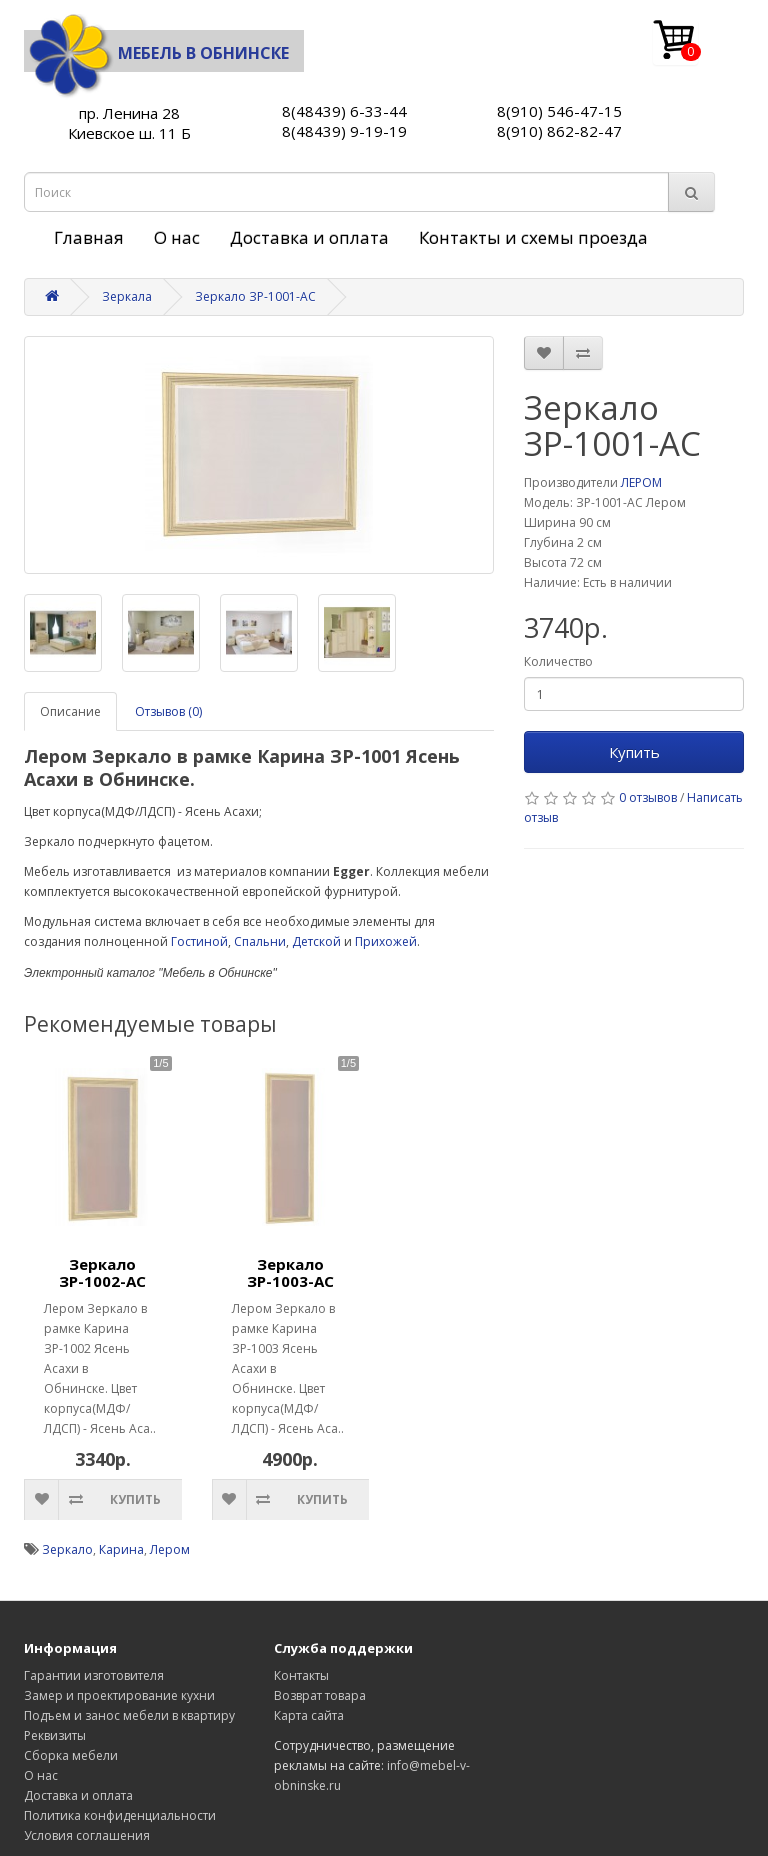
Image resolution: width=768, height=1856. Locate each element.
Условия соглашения (87, 1835)
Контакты (301, 1675)
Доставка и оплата (309, 237)
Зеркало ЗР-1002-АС (102, 1272)
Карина (121, 1549)
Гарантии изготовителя (94, 1675)
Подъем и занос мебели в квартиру (129, 1715)
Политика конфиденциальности (120, 1815)
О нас (177, 237)
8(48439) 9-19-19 (344, 131)
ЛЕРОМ (641, 482)
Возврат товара (320, 1695)
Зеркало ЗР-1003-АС (290, 1272)
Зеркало (67, 1549)
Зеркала (127, 296)
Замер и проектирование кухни (119, 1695)
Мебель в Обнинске (156, 53)
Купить (634, 752)
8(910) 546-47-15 (559, 111)
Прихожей (386, 941)
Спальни (260, 941)
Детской (316, 941)
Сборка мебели (71, 1755)
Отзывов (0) (168, 711)
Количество (558, 661)
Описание (70, 711)
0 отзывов (648, 797)
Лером (170, 1549)
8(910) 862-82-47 (559, 131)
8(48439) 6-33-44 (344, 111)
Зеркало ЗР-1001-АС (255, 296)
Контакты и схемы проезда (533, 237)
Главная (89, 237)
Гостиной (199, 941)
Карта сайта (309, 1715)
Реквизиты (55, 1735)
